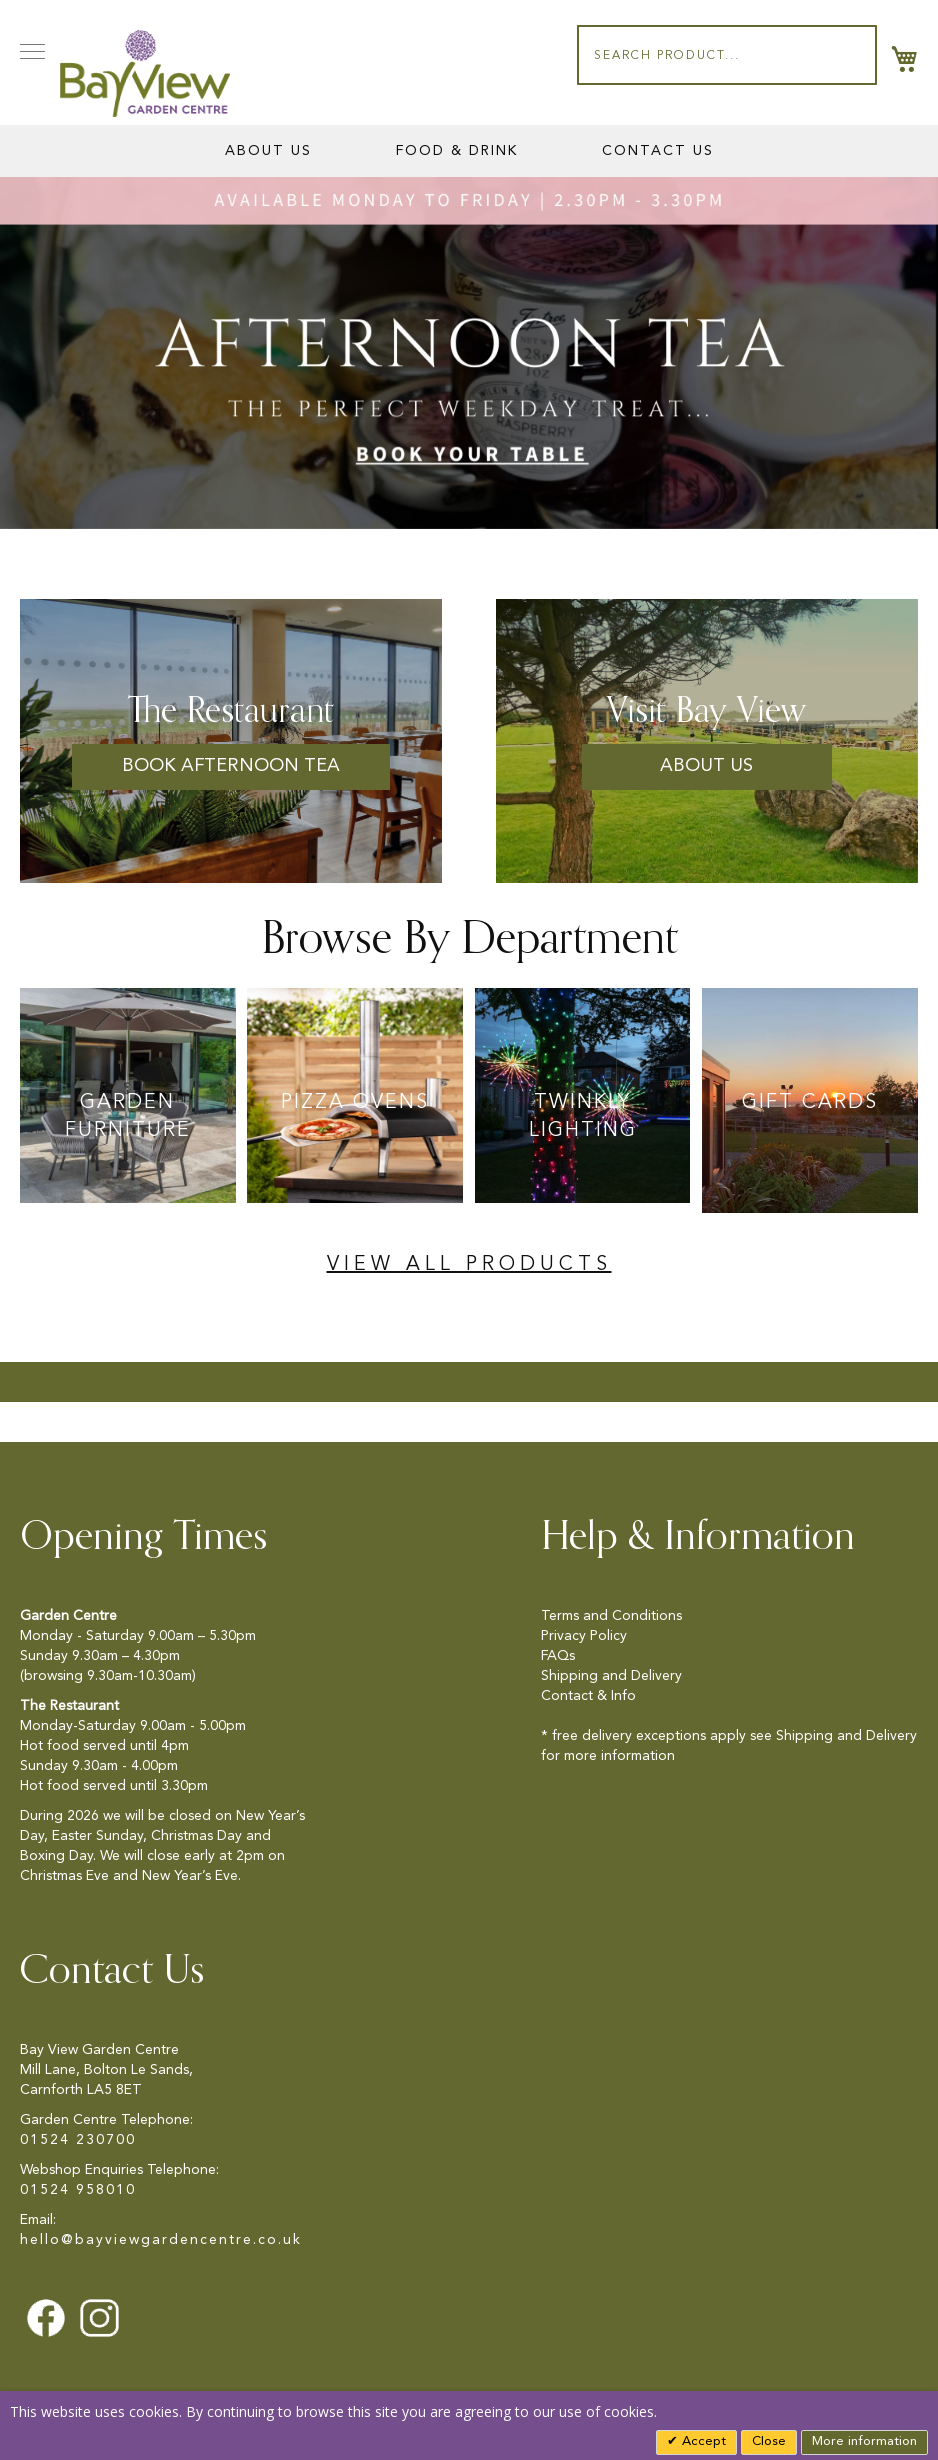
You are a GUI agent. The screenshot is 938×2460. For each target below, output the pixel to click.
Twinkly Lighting (583, 1117)
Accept (702, 2441)
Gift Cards (810, 1103)
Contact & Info (588, 1696)
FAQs (558, 1656)
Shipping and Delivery (611, 1676)
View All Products (469, 1265)
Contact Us (658, 151)
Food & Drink (457, 151)
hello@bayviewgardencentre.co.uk (161, 2240)
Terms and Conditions (611, 1616)
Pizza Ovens (355, 1103)
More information (864, 2441)
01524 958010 (78, 2190)
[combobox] (727, 55)
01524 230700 (78, 2140)
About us (706, 766)
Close (769, 2441)
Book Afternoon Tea (231, 766)
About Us (268, 151)
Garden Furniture (128, 1117)
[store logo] (145, 73)
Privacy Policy (584, 1636)
